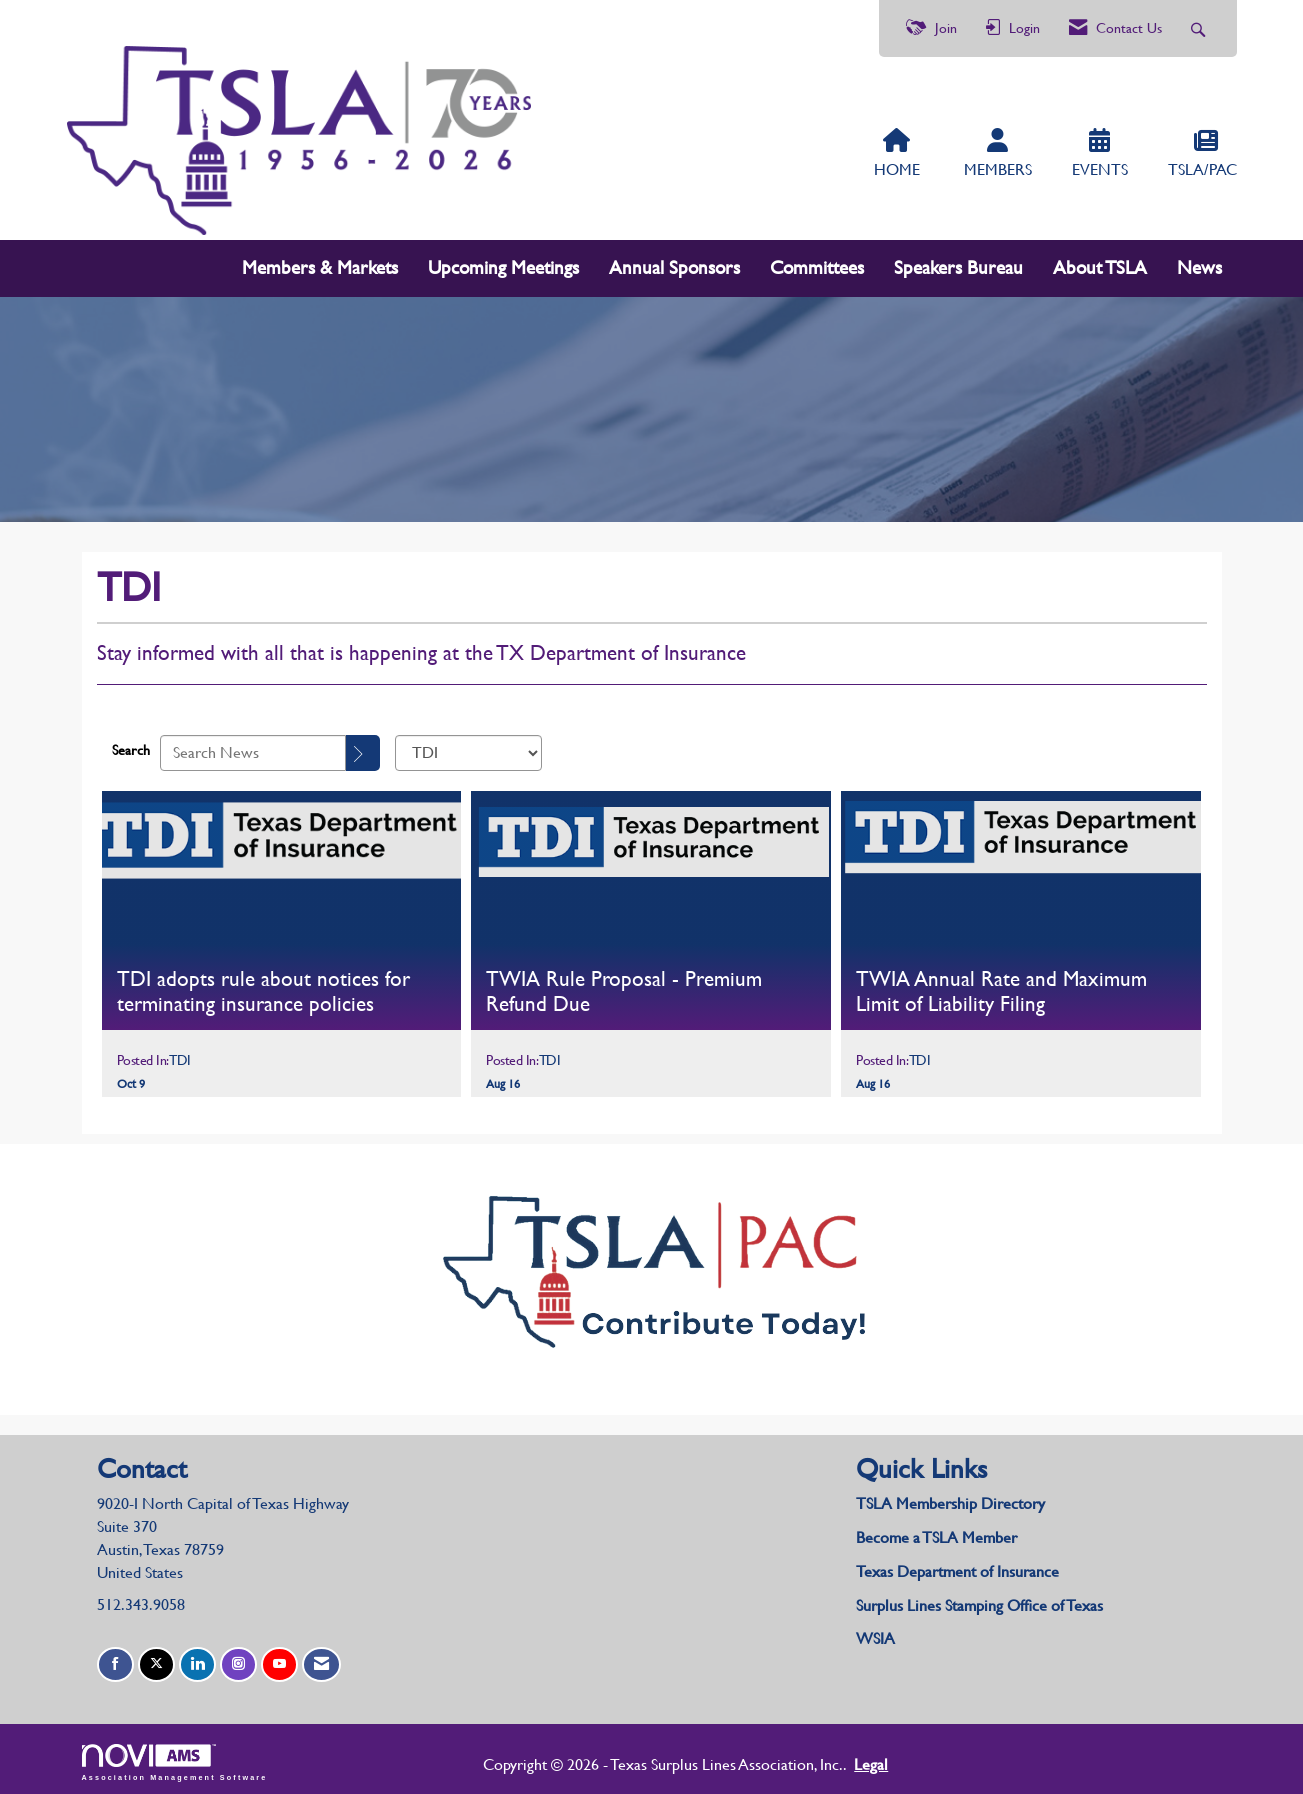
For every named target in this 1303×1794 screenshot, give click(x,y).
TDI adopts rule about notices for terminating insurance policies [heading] (263, 986)
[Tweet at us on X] (156, 1660)
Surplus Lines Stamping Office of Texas (979, 1600)
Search (131, 746)
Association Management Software (175, 1757)
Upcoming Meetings (503, 263)
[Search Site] (1200, 28)
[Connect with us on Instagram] (238, 1660)
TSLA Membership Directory (950, 1499)
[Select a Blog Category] (468, 748)
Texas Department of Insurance (959, 1566)
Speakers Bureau (958, 263)
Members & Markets (320, 263)
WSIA (875, 1634)
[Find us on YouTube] (279, 1660)
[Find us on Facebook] (115, 1660)
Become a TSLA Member (936, 1532)
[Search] (363, 748)
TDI (180, 1055)
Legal (820, 1759)
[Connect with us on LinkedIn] (197, 1660)
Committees (817, 263)
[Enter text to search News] (253, 748)
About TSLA (1100, 263)
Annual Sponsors (674, 263)
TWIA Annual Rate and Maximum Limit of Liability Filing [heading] (1001, 986)
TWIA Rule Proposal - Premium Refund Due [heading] (624, 986)
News (1199, 263)
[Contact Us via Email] (321, 1660)
